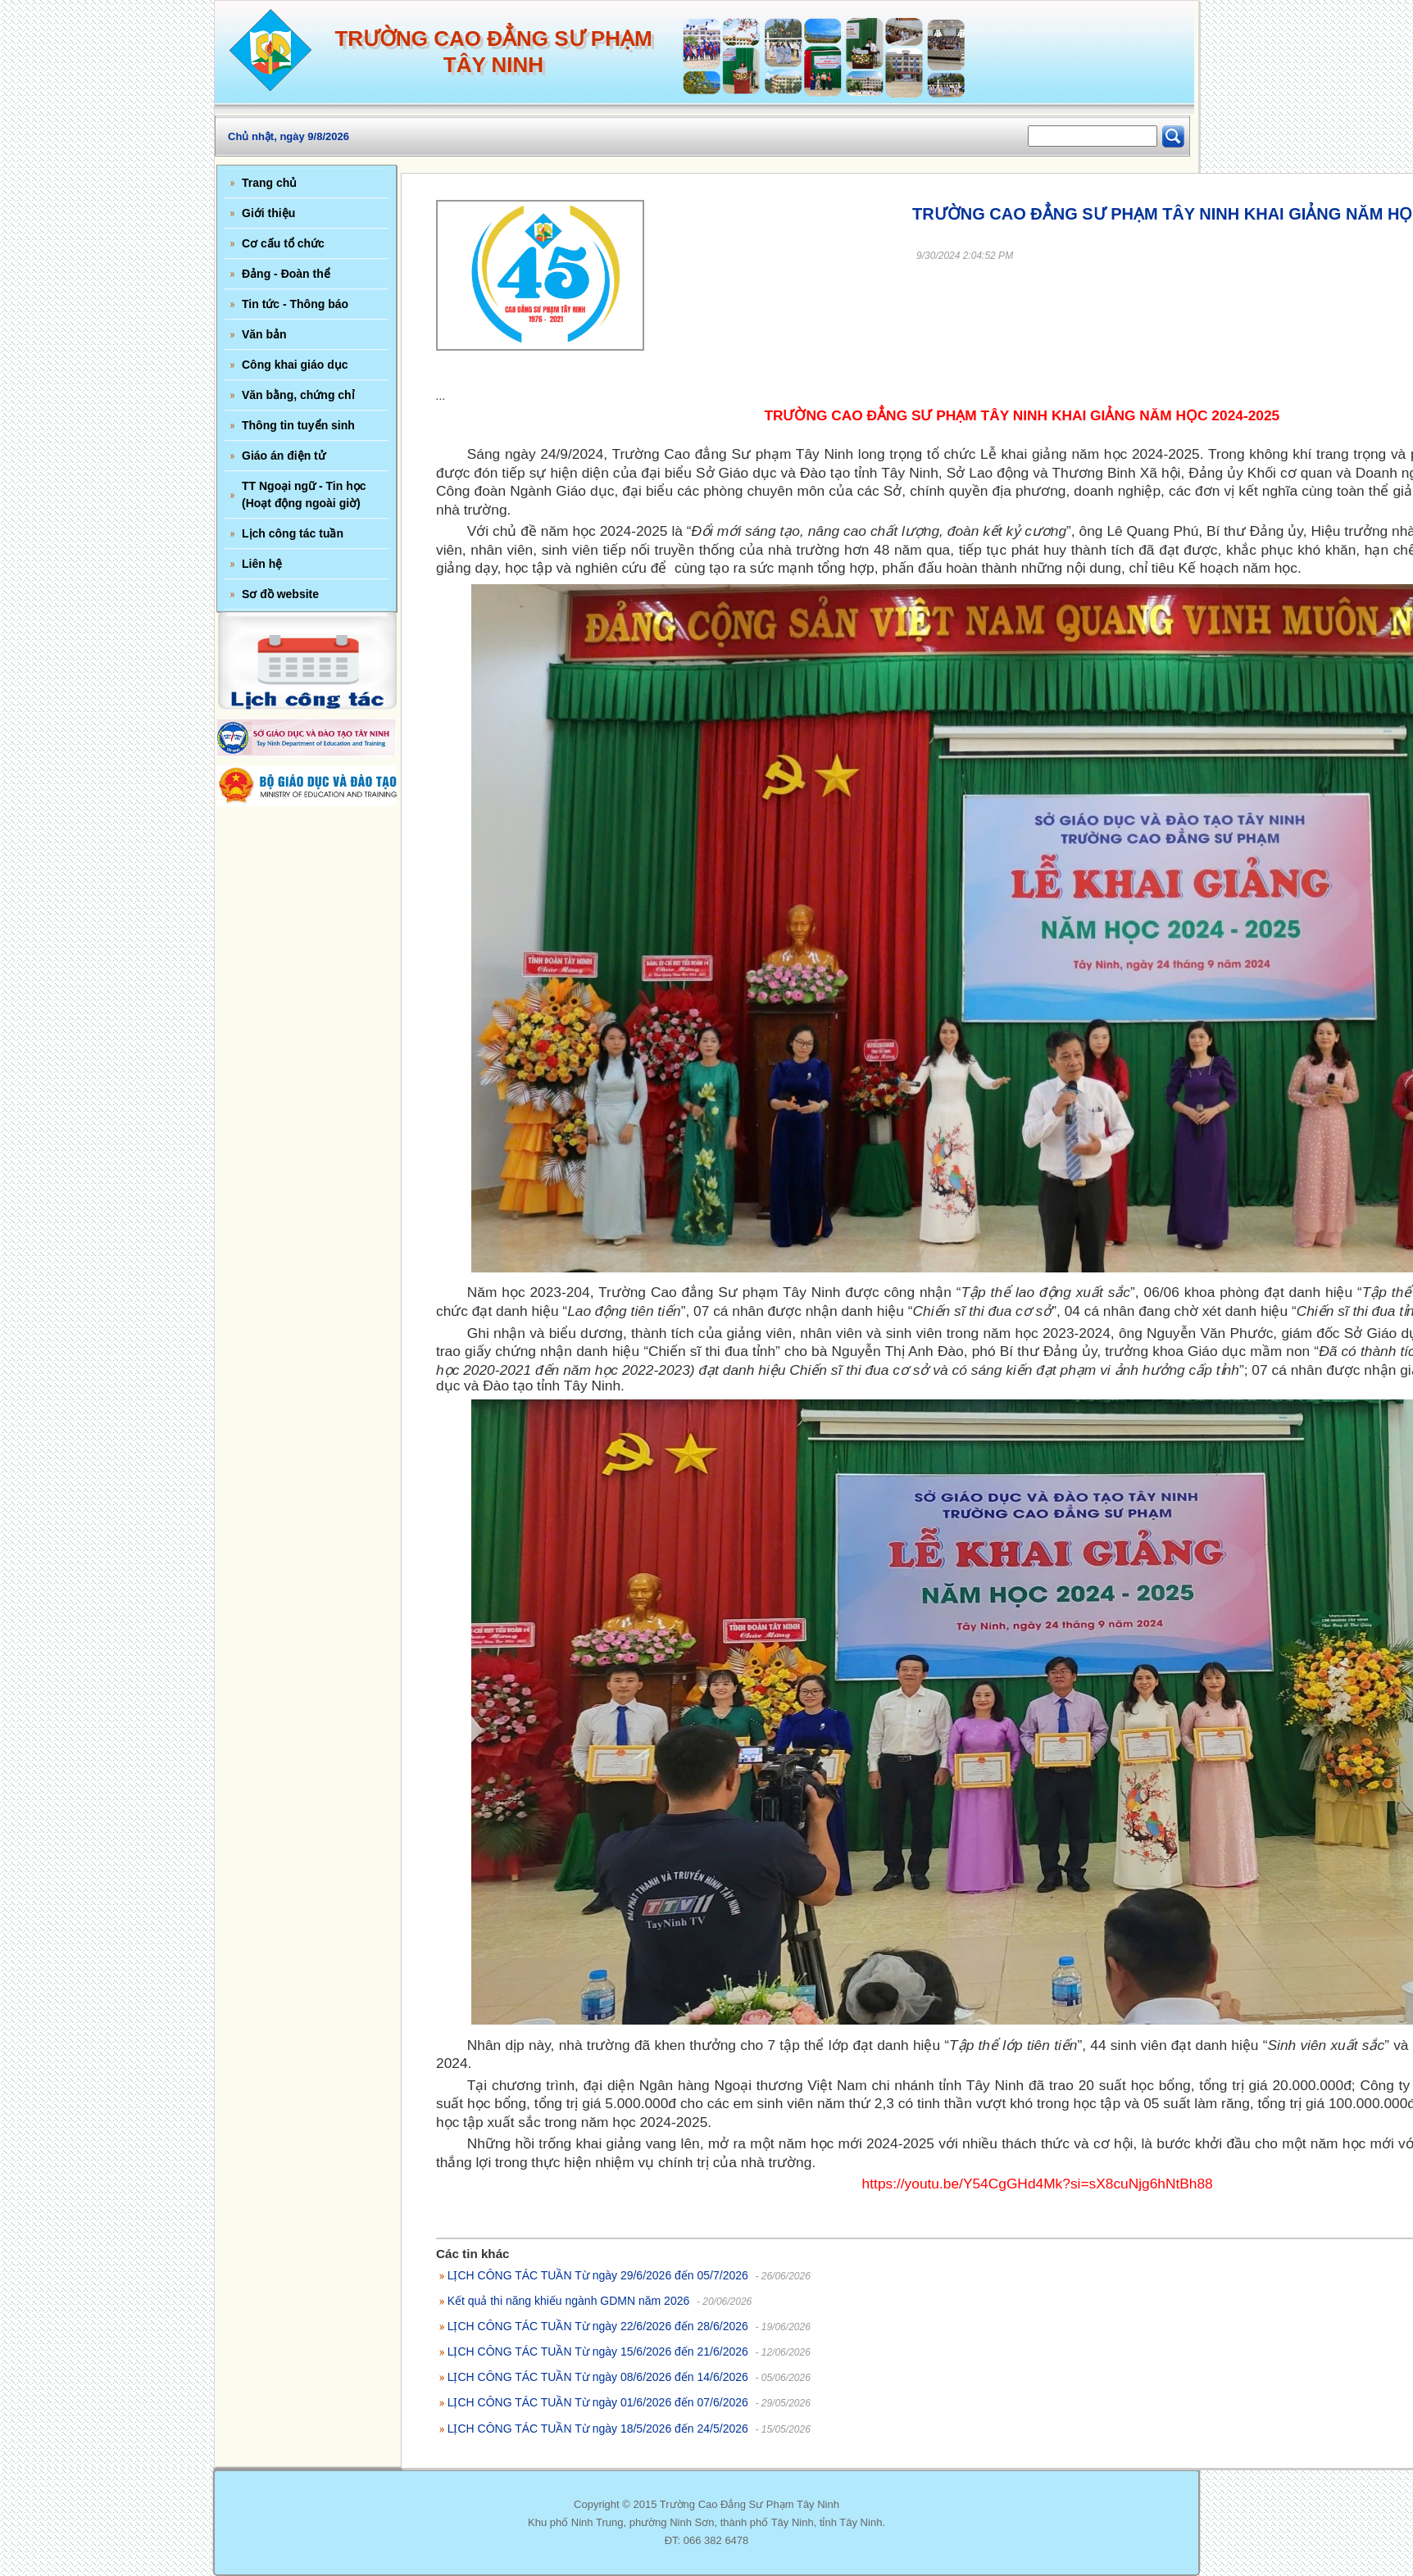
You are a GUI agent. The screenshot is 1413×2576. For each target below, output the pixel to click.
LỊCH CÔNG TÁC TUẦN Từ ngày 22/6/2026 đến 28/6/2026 (598, 2326)
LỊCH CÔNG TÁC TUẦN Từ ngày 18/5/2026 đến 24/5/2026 (598, 2428)
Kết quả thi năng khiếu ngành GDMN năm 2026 (569, 2300)
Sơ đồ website (280, 594)
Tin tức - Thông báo (295, 304)
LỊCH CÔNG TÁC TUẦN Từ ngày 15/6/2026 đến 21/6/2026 (598, 2351)
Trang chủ (269, 182)
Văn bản (264, 334)
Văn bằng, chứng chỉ (298, 394)
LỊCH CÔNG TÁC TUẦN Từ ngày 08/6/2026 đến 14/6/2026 (598, 2376)
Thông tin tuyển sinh (298, 425)
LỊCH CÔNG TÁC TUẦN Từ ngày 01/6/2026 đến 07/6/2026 (598, 2402)
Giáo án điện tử (283, 455)
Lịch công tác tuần (292, 533)
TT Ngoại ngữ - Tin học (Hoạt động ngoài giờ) (304, 494)
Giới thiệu (268, 213)
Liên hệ (262, 563)
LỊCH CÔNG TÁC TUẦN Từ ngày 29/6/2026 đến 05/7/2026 (598, 2275)
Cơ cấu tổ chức (283, 243)
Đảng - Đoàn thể (286, 273)
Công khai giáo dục (295, 364)
